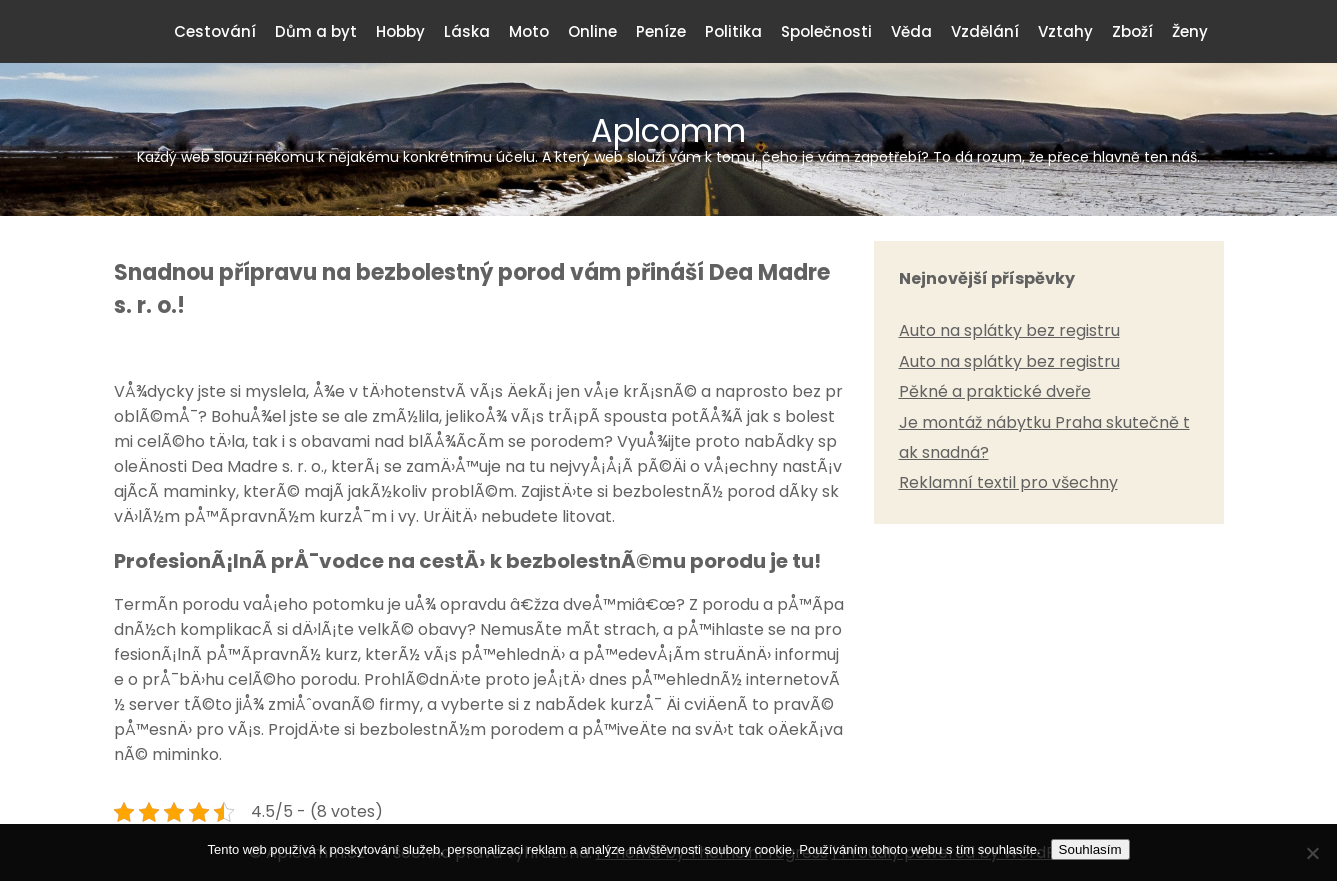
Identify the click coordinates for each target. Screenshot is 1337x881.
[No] (1312, 853)
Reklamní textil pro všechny (1008, 482)
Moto (529, 31)
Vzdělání (985, 31)
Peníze (661, 31)
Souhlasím (1090, 849)
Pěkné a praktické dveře (995, 391)
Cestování (215, 31)
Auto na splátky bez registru (1009, 330)
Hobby (400, 31)
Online (592, 31)
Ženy (1190, 31)
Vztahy (1065, 31)
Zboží (1132, 31)
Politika (733, 31)
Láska (467, 31)
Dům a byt (316, 31)
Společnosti (826, 31)
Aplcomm (669, 137)
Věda (911, 31)
